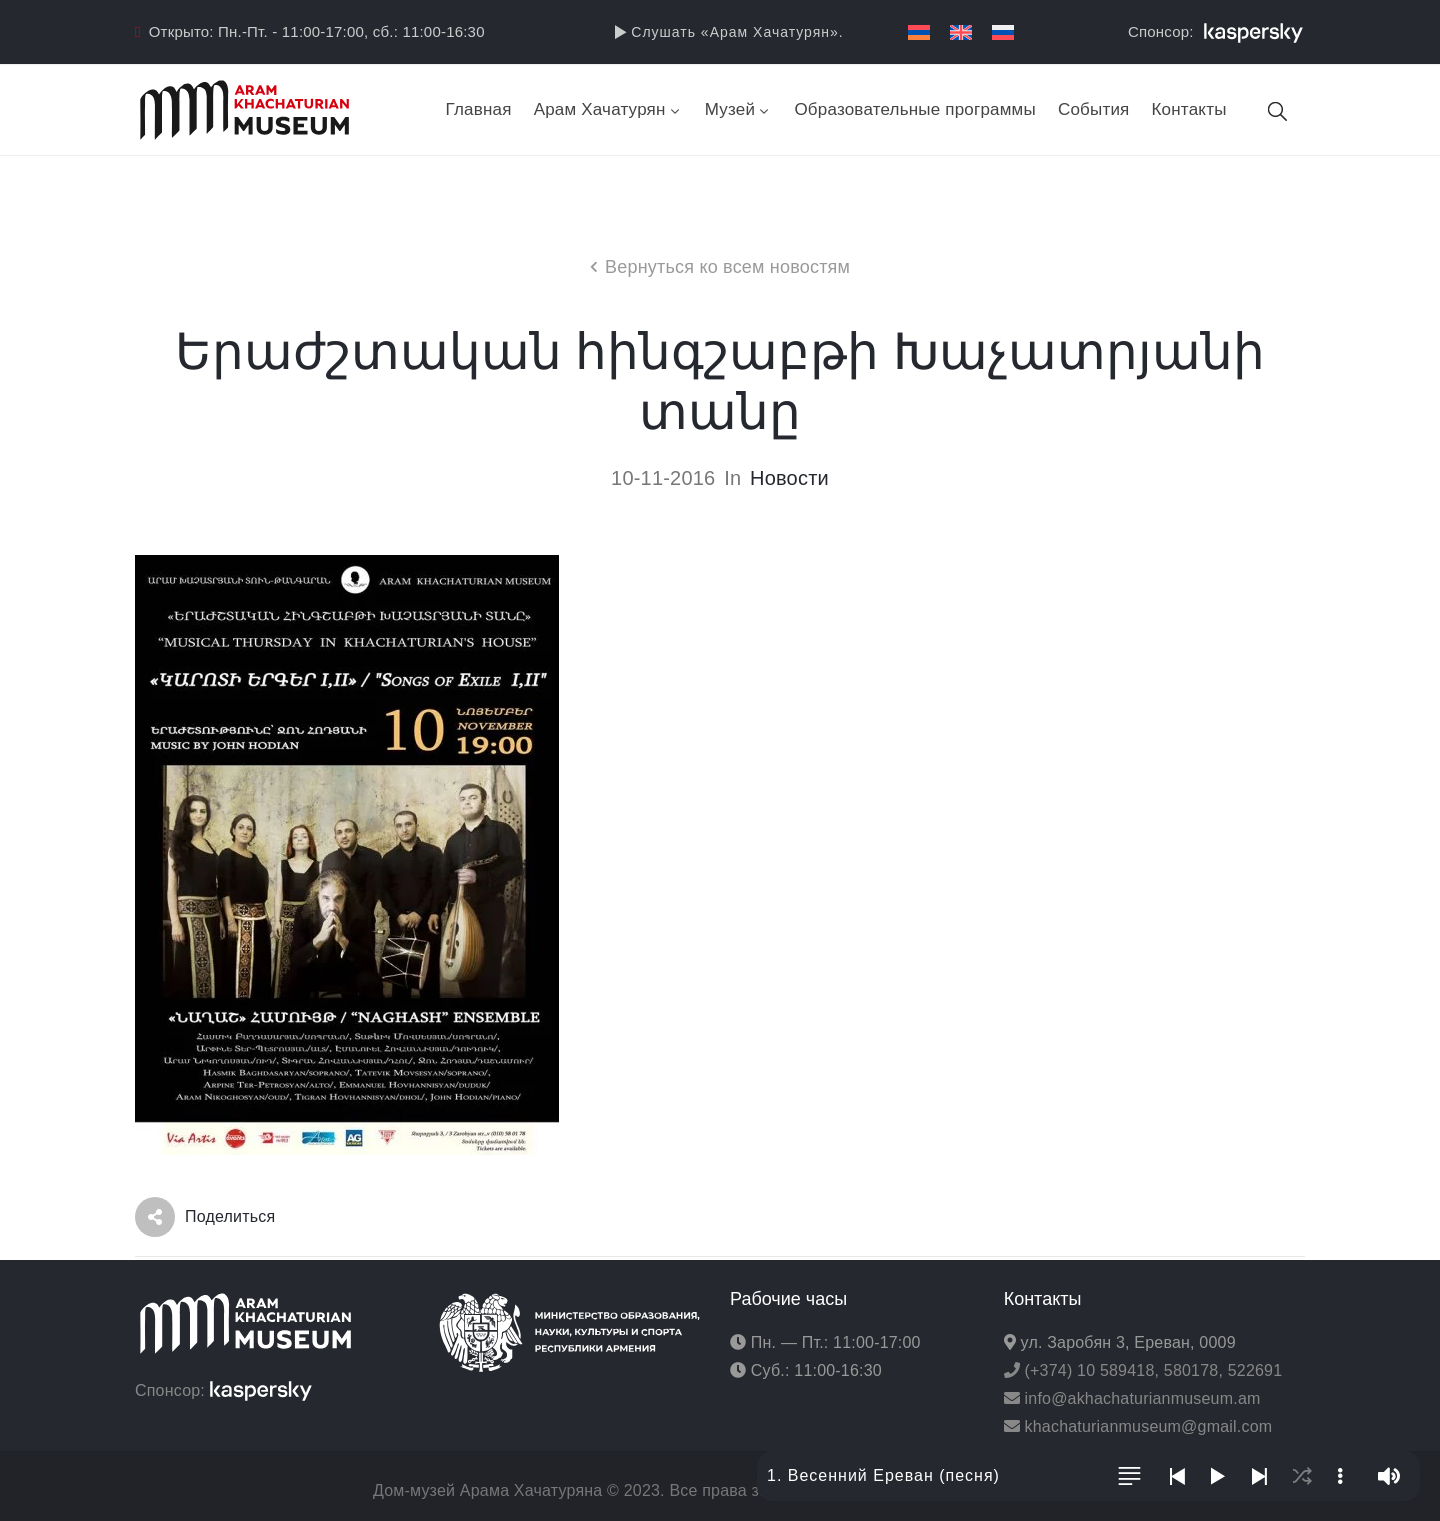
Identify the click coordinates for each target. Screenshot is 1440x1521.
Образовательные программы (915, 109)
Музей (739, 109)
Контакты (1189, 109)
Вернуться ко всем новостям (727, 267)
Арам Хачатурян (608, 109)
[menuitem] (919, 32)
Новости (789, 478)
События (1094, 109)
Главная (479, 109)
